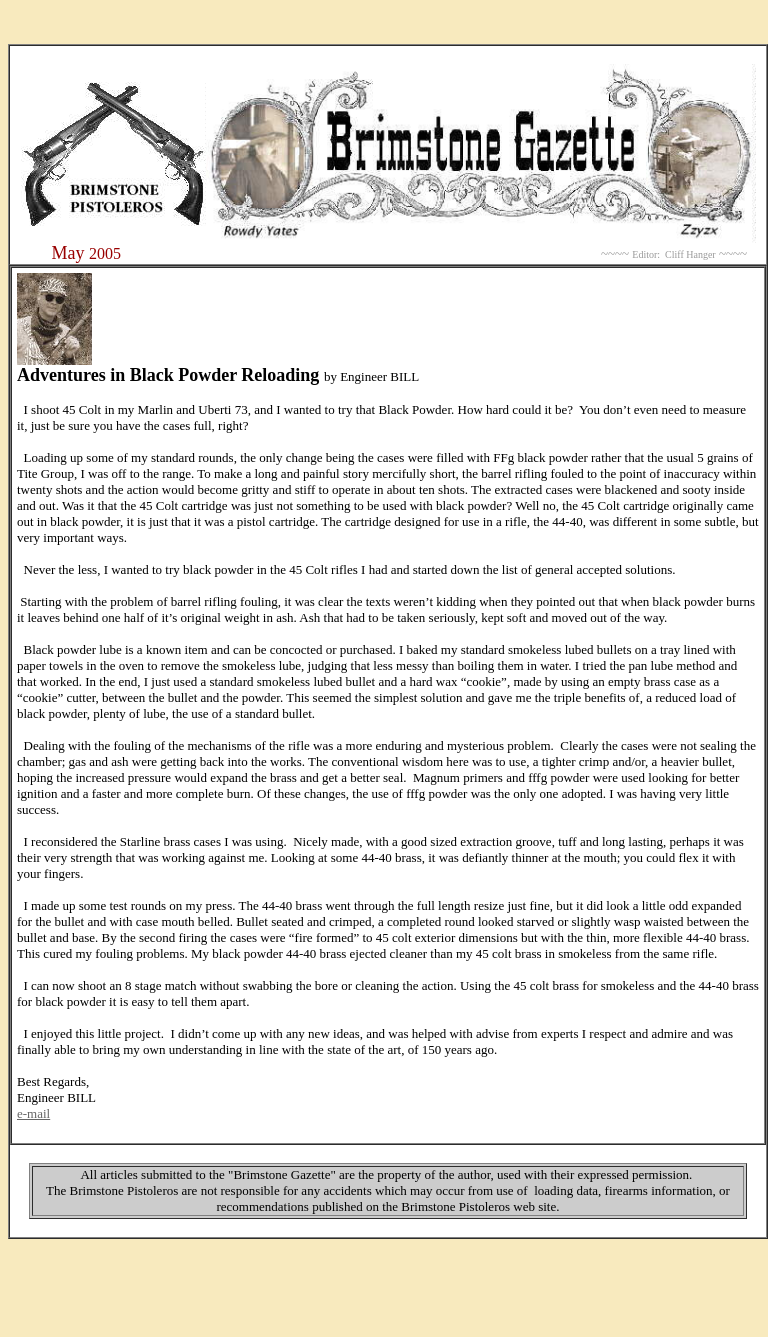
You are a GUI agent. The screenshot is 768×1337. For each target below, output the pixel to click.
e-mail (33, 1113)
